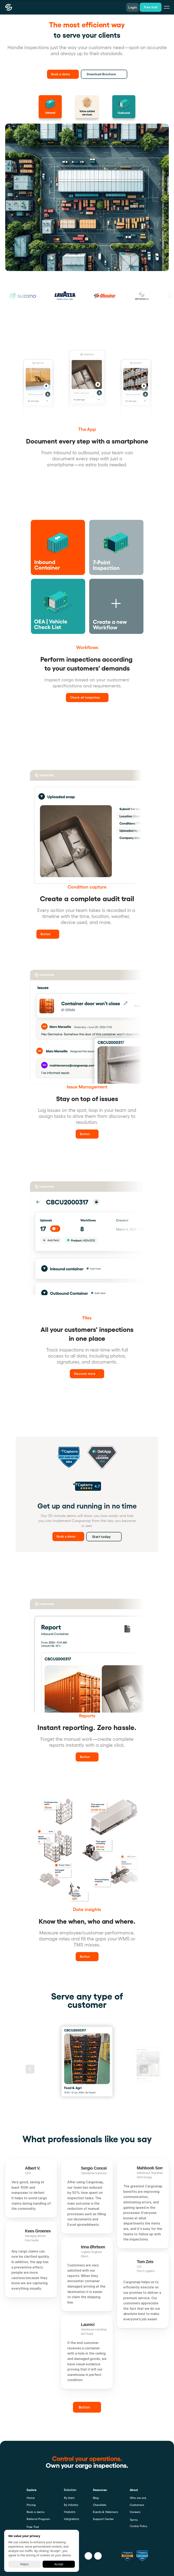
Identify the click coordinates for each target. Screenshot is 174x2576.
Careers (135, 2512)
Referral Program (38, 2519)
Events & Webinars (106, 2512)
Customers (137, 2505)
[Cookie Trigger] (138, 2526)
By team (69, 2497)
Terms (134, 2519)
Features (69, 2512)
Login (132, 7)
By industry (71, 2505)
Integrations (71, 2519)
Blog (96, 2497)
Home (31, 2497)
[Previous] (30, 2069)
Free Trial (33, 2527)
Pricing (31, 2505)
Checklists (99, 2505)
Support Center (103, 2519)
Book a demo (35, 2512)
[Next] (143, 2069)
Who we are (138, 2497)
